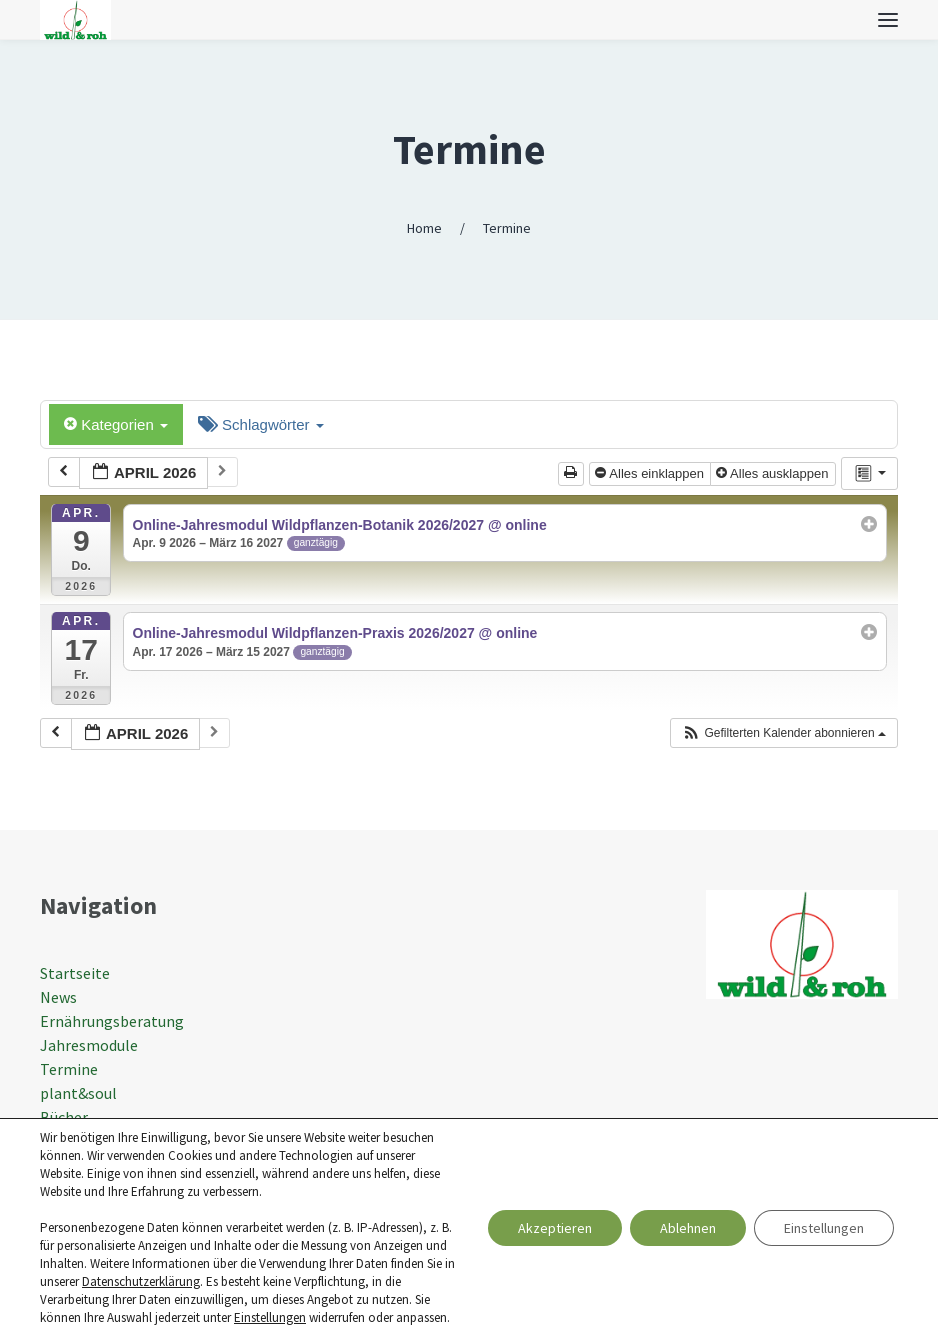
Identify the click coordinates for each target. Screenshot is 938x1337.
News (58, 997)
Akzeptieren (555, 1228)
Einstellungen (270, 1317)
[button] (783, 733)
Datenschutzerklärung (141, 1281)
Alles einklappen (651, 473)
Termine (469, 149)
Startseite (75, 973)
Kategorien (116, 424)
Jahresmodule (89, 1045)
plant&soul (78, 1093)
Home (424, 228)
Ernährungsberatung (112, 1021)
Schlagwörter (261, 424)
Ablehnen (688, 1228)
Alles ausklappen (774, 473)
